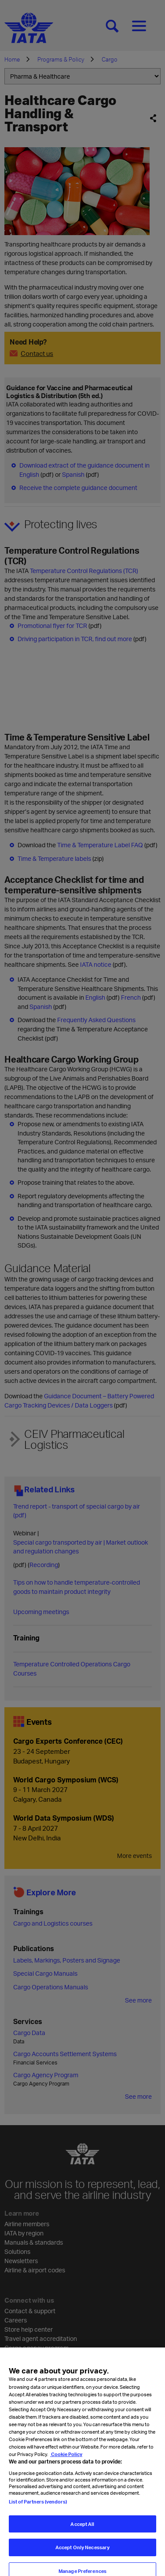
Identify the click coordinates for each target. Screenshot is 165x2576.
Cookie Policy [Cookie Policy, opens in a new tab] (66, 2463)
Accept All (82, 2533)
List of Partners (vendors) (38, 2511)
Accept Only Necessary (82, 2557)
